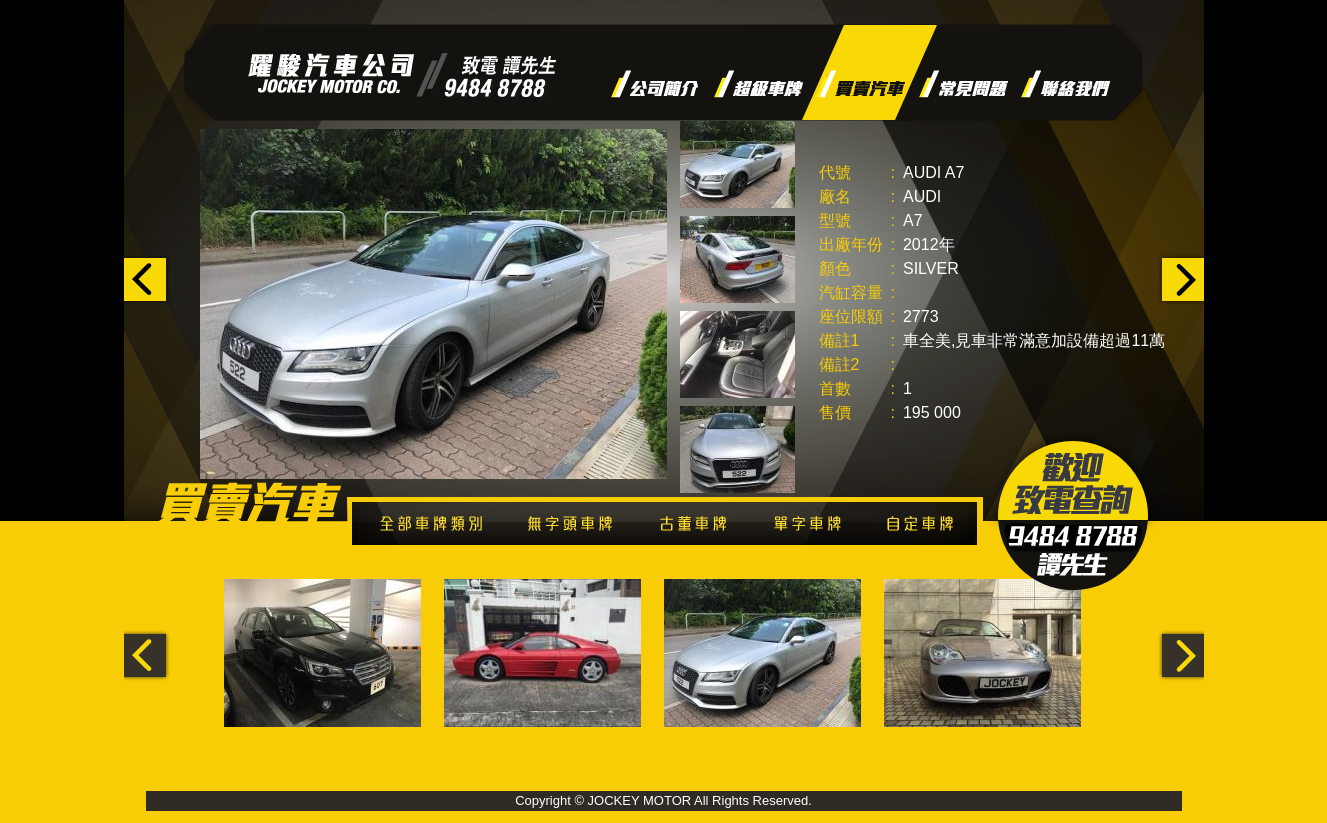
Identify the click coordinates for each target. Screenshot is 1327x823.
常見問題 (963, 84)
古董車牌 (702, 527)
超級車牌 (758, 84)
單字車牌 (813, 527)
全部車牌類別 (438, 527)
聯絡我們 (1065, 84)
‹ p (147, 279)
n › (1180, 279)
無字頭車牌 (579, 527)
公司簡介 (655, 84)
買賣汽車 (860, 84)
